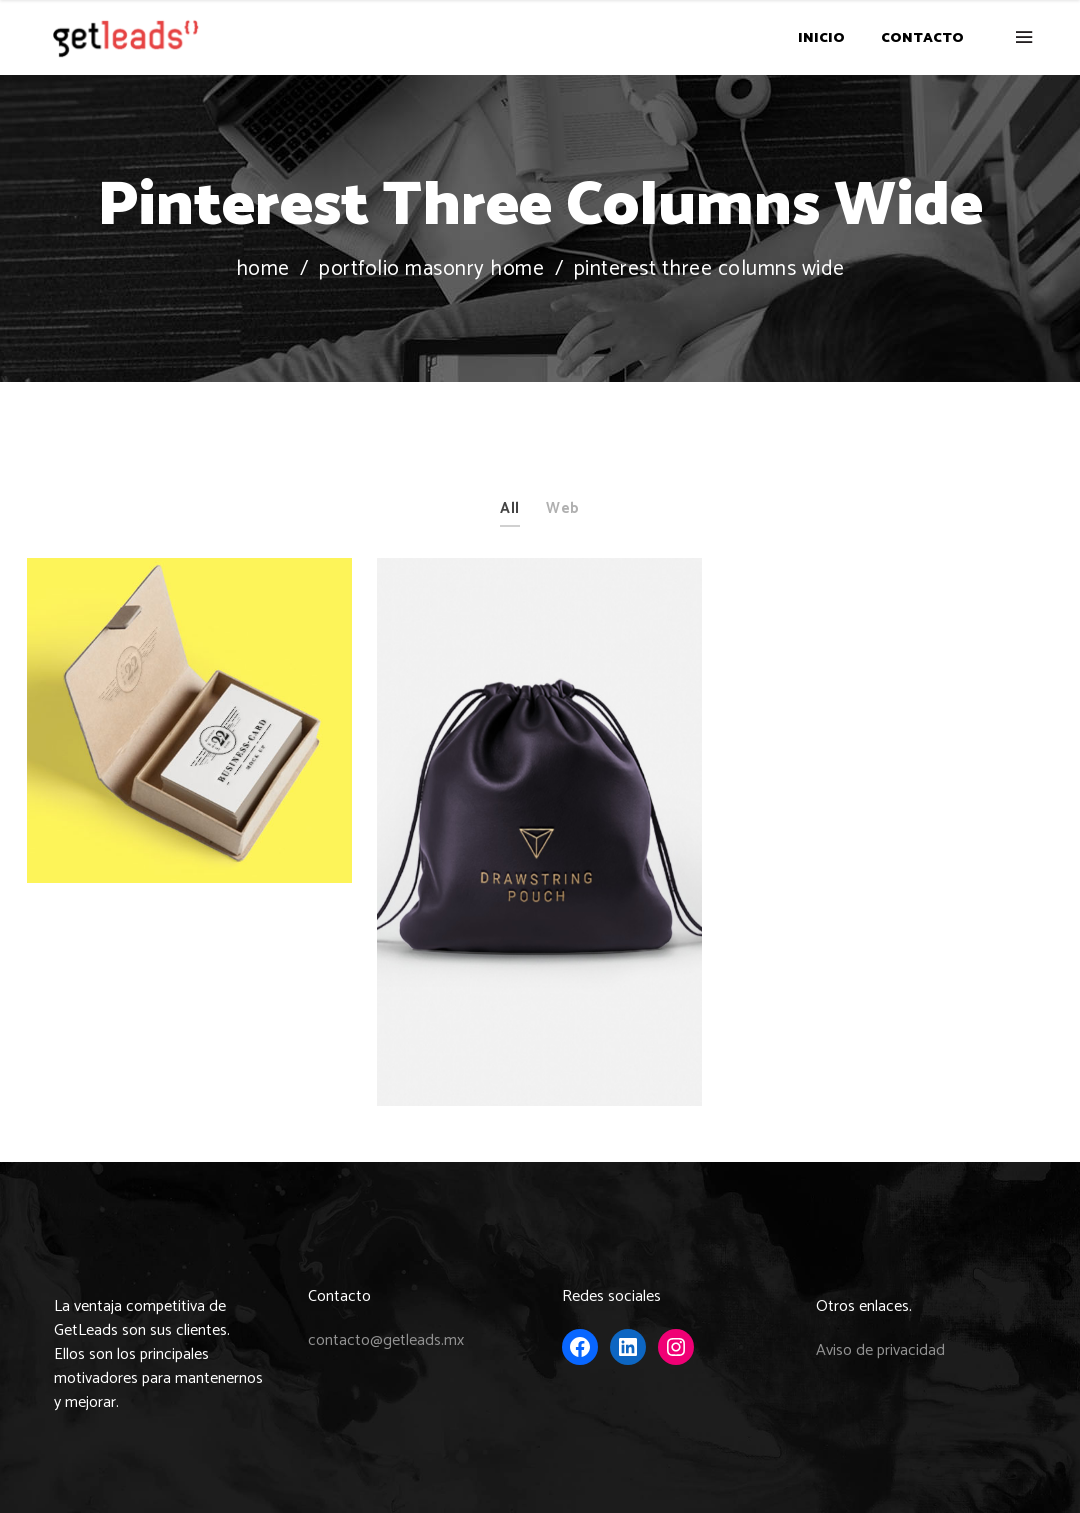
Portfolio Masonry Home (431, 269)
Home (263, 269)
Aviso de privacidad (880, 1350)
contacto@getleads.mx (386, 1340)
